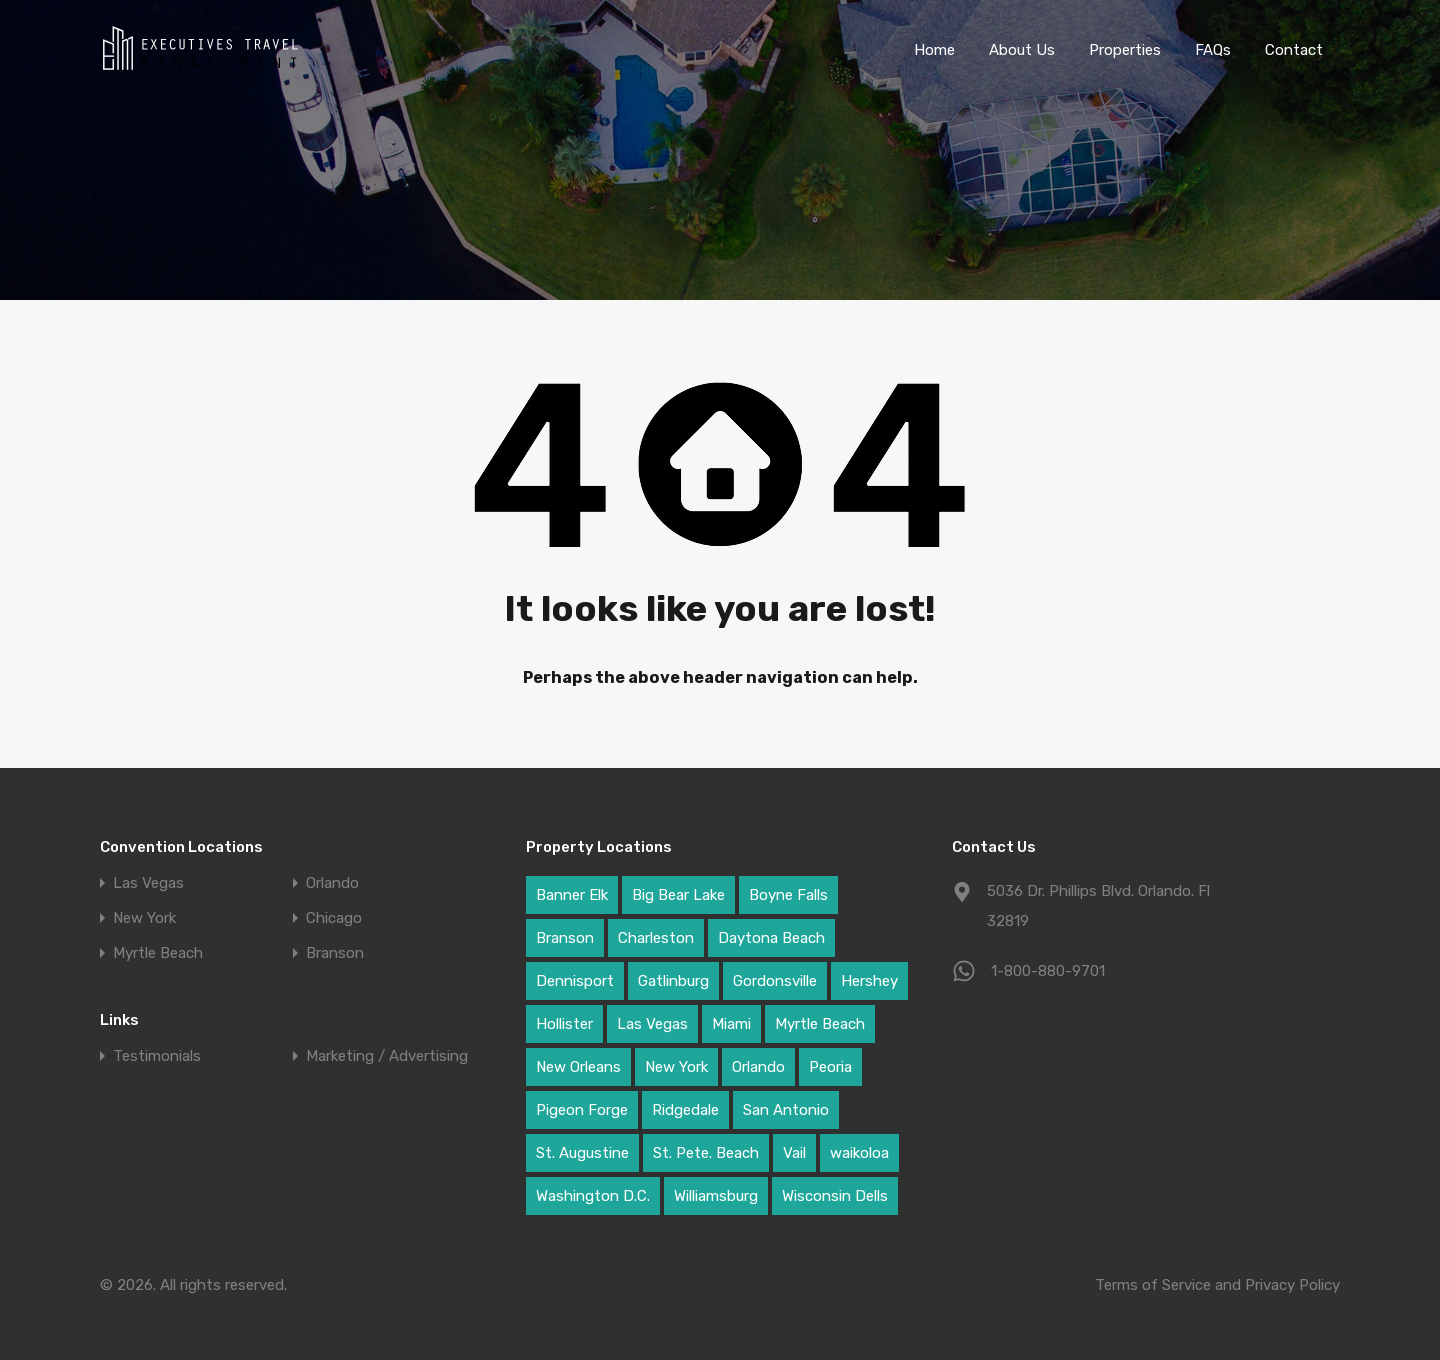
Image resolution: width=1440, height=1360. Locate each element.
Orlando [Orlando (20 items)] (758, 1067)
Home (934, 50)
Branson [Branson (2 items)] (565, 938)
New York (144, 918)
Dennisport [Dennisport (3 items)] (575, 981)
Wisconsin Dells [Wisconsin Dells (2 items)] (835, 1196)
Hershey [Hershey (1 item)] (869, 981)
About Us (1022, 50)
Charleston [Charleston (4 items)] (656, 938)
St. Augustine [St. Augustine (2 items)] (582, 1153)
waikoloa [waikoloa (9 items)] (859, 1153)
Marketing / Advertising (387, 1056)
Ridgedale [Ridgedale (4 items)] (685, 1110)
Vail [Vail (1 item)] (794, 1153)
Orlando (332, 883)
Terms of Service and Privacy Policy (1217, 1285)
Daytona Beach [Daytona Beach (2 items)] (771, 938)
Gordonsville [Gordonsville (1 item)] (775, 981)
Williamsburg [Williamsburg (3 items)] (716, 1196)
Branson (335, 953)
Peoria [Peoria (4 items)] (830, 1067)
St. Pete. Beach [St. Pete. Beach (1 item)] (706, 1153)
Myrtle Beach (158, 953)
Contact (1294, 50)
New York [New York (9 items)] (676, 1067)
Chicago (334, 918)
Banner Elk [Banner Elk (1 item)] (572, 895)
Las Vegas (148, 883)
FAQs (1213, 50)
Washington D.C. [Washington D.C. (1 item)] (593, 1196)
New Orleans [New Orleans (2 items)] (578, 1067)
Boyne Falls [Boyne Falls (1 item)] (788, 895)
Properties (1125, 50)
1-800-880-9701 (1048, 971)
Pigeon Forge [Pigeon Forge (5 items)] (582, 1110)
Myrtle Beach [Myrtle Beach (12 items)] (820, 1024)
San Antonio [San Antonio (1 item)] (786, 1110)
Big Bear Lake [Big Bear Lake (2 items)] (678, 895)
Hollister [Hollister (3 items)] (564, 1024)
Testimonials (157, 1056)
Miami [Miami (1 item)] (731, 1024)
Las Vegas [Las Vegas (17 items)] (652, 1024)
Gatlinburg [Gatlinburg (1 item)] (673, 981)
